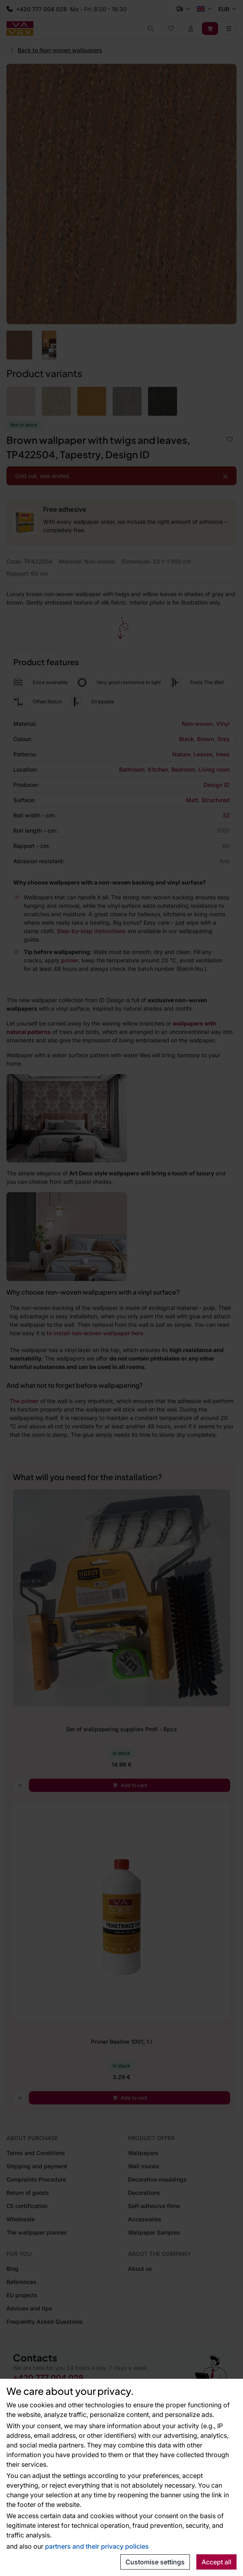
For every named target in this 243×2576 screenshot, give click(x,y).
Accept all (216, 2562)
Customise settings (155, 2562)
